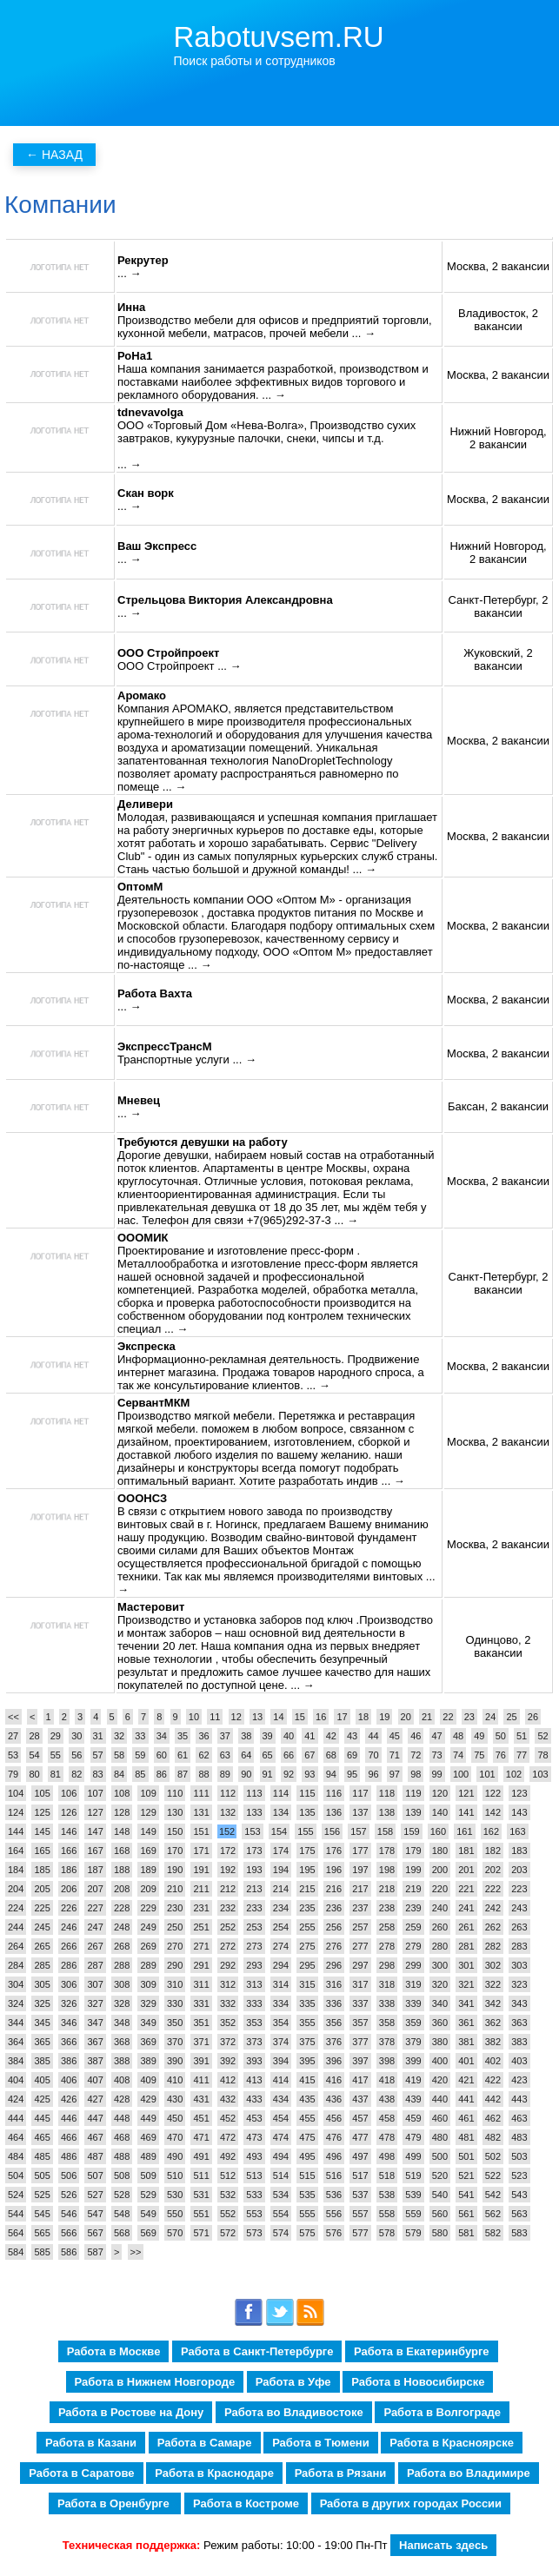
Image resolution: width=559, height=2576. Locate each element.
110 (175, 1793)
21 (427, 1717)
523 (519, 2175)
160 (438, 1831)
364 (15, 2041)
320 (440, 1984)
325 (42, 2003)
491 (201, 2156)
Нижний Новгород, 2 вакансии (497, 438)
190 (175, 1869)
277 (360, 1946)
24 (490, 1717)
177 (360, 1850)
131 (201, 1812)
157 (358, 1831)
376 (334, 2041)
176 (334, 1850)
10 (194, 1717)
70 (373, 1755)
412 (228, 2080)
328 (122, 2003)
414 (281, 2080)
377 (360, 2041)
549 (148, 2213)
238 (387, 1908)
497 (360, 2156)
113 (254, 1793)
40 (288, 1736)
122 (493, 1793)
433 (254, 2099)
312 (228, 1984)
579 (413, 2233)
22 (448, 1717)
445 (42, 2118)
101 (487, 1774)
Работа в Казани (90, 2442)
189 (148, 1869)
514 (281, 2175)
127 (95, 1812)
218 (387, 1889)
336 (334, 2003)
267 (95, 1946)
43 (352, 1736)
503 (519, 2156)
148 (122, 1831)
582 (493, 2233)
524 (15, 2194)
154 (279, 1831)
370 (175, 2041)
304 (15, 1984)
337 (360, 2003)
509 (148, 2175)
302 (493, 1965)
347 (95, 2022)
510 (175, 2175)
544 (15, 2213)
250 (175, 1927)
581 (466, 2233)
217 (360, 1889)
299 (413, 1965)
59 (140, 1755)
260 (440, 1927)
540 (440, 2194)
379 (413, 2041)
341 (466, 2003)
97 (394, 1774)
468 (122, 2137)
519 (413, 2175)
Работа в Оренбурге (114, 2503)
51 (521, 1736)
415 (307, 2080)
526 (69, 2194)
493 (254, 2156)
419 (413, 2080)
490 (175, 2156)
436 (334, 2099)
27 (13, 1736)
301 (466, 1965)
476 (334, 2137)
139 (413, 1812)
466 (69, 2137)
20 (406, 1717)
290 (175, 1965)
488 (122, 2156)
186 (69, 1869)
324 (15, 2003)
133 (254, 1812)
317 (360, 1984)
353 (254, 2022)
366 (69, 2041)
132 (228, 1812)
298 (387, 1965)
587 (95, 2252)
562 (493, 2213)
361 (466, 2022)
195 (307, 1869)
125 (42, 1812)
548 (122, 2213)
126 (69, 1812)
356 (334, 2022)
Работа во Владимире (468, 2473)
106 (69, 1793)
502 (493, 2156)
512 (228, 2175)
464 (15, 2137)
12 (236, 1717)
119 (413, 1793)
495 (307, 2156)
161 (464, 1831)
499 (413, 2156)
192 (228, 1869)
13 (257, 1717)
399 (413, 2061)
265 (42, 1946)
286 (69, 1965)
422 (493, 2080)
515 (307, 2175)
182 (493, 1850)
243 (519, 1908)
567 (95, 2233)
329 (148, 2003)
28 (34, 1736)
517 (360, 2175)
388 (122, 2061)
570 (175, 2233)
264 (15, 1946)
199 (413, 1869)
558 (387, 2213)
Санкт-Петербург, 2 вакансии (499, 606)
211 (201, 1889)
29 (55, 1736)
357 (360, 2022)
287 (95, 1965)
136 (334, 1812)
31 (98, 1736)
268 (122, 1946)
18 (363, 1717)
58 (119, 1755)
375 (307, 2041)
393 (254, 2061)
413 (254, 2080)
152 (227, 1831)
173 (254, 1850)
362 (493, 2022)
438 (387, 2099)
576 (334, 2233)
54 (34, 1755)
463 (519, 2118)
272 (228, 1946)
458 (387, 2118)
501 (466, 2156)
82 (76, 1774)
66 (288, 1755)
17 (341, 1717)
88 (203, 1774)
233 (254, 1908)
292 (228, 1965)
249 (148, 1927)
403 (519, 2061)
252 (228, 1927)
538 (387, 2194)
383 (519, 2041)
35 (182, 1736)
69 (352, 1755)
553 (254, 2213)
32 (119, 1736)
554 (281, 2213)
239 (413, 1908)
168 (122, 1850)
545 (42, 2213)
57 (98, 1755)
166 (69, 1850)
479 (413, 2137)
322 (493, 1984)
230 (175, 1908)
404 (15, 2080)
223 (519, 1889)
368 (122, 2041)
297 (360, 1965)
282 (493, 1946)
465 (42, 2137)
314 (281, 1984)
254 (281, 1927)
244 (15, 1927)
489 (148, 2156)
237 (360, 1908)
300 (440, 1965)
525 (42, 2194)
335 (307, 2003)
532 (228, 2194)
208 (122, 1889)
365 (42, 2041)
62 (203, 1755)
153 (252, 1831)
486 (69, 2156)
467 (95, 2137)
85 (140, 1774)
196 (334, 1869)
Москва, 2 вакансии (498, 266)
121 (466, 1793)
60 (161, 1755)
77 (521, 1755)
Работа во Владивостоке (293, 2412)
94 (331, 1774)
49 (479, 1736)
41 (309, 1736)
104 (15, 1793)
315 (307, 1984)
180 (440, 1850)
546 (69, 2213)
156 (332, 1831)
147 (95, 1831)
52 (542, 1736)
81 (55, 1774)
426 (69, 2099)
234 (281, 1908)
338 (387, 2003)
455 (307, 2118)
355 (307, 2022)
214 (281, 1889)
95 (352, 1774)
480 (440, 2137)
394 (281, 2061)
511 (201, 2175)
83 (98, 1774)
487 (95, 2156)
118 (387, 1793)
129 (148, 1812)
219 (413, 1889)
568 (122, 2233)
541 (466, 2194)
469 (148, 2137)
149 (148, 1831)
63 (225, 1755)
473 (254, 2137)
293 (254, 1965)
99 (437, 1774)
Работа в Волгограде (442, 2412)
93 (309, 1774)
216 (334, 1889)
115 (307, 1793)
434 (281, 2099)
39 (268, 1736)
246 (69, 1927)
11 (215, 1717)
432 (228, 2099)
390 (175, 2061)
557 (360, 2213)
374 (281, 2041)
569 (148, 2233)
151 (201, 1831)
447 (95, 2118)
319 (413, 1984)
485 (42, 2156)
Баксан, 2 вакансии (498, 1106)
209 (148, 1889)
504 (15, 2175)
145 (42, 1831)
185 (42, 1869)
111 (201, 1793)
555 (307, 2213)
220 (440, 1889)
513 (254, 2175)
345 (42, 2022)
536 (334, 2194)
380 (440, 2041)
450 (175, 2118)
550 (175, 2213)
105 (42, 1793)
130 (175, 1812)
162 (491, 1831)
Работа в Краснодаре (214, 2473)
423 (519, 2080)
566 (69, 2233)
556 (334, 2213)
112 (228, 1793)
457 (360, 2118)
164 (15, 1850)
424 (15, 2099)
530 (175, 2194)
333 (254, 2003)
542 (493, 2194)
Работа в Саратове (81, 2473)
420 (440, 2080)
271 (201, 1946)
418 (387, 2080)
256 (334, 1927)
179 (413, 1850)
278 (387, 1946)
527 (95, 2194)
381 (466, 2041)
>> (136, 2252)
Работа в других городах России (411, 2503)
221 (466, 1889)
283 (519, 1946)
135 (307, 1812)
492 (228, 2156)
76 (501, 1755)
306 (69, 1984)
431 (201, 2099)
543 (519, 2194)
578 (387, 2233)
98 (415, 1774)
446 (69, 2118)
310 (175, 1984)
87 (182, 1774)
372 (228, 2041)
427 (95, 2099)
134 (281, 1812)
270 (175, 1946)
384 (15, 2061)
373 (254, 2041)
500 (440, 2156)
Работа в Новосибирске (417, 2381)
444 (15, 2118)
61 (182, 1755)
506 (69, 2175)
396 (334, 2061)
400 (440, 2061)
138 (387, 1812)
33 (140, 1736)
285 (42, 1965)
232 (228, 1908)
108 (122, 1793)
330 (175, 2003)
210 (175, 1889)
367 (95, 2041)
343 (519, 2003)
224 (15, 1908)
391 (201, 2061)
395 (307, 2061)
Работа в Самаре (204, 2442)
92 (288, 1774)
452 (228, 2118)
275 (307, 1946)
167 (95, 1850)
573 (254, 2233)
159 (411, 1831)
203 (519, 1869)
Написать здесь (443, 2545)
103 (540, 1774)
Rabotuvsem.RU (279, 37)
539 (413, 2194)
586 (69, 2252)
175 (307, 1850)
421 (466, 2080)
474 (281, 2137)
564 (15, 2233)
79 (13, 1774)
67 (309, 1755)
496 (334, 2156)
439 (413, 2099)
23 (469, 1717)
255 (307, 1927)
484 (15, 2156)
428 (122, 2099)
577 (360, 2233)
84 (119, 1774)
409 (148, 2080)
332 (228, 2003)
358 (387, 2022)
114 (281, 1793)
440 (440, 2099)
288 (122, 1965)
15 (300, 1717)
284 (15, 1965)
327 (95, 2003)
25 (511, 1717)
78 (542, 1755)
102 (514, 1774)
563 (519, 2213)
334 (281, 2003)
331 (201, 2003)
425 (42, 2099)
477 (360, 2137)
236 (334, 1908)
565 (42, 2233)
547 (95, 2213)
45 (394, 1736)
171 (201, 1850)
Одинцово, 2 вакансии (498, 1646)
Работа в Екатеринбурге (421, 2351)
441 (466, 2099)
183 (519, 1850)
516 (334, 2175)
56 (76, 1755)
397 (360, 2061)
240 (440, 1908)
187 (95, 1869)
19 (384, 1717)
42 (331, 1736)
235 (307, 1908)
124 (15, 1812)
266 (69, 1946)
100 (461, 1774)
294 (281, 1965)
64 (246, 1755)
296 (334, 1965)
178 (387, 1850)
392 (228, 2061)
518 (387, 2175)
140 (440, 1812)
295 (307, 1965)
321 (466, 1984)
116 (334, 1793)
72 (415, 1755)
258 (387, 1927)
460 (440, 2118)
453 (254, 2118)
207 (95, 1889)
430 (175, 2099)
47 (437, 1736)
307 (95, 1984)
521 (466, 2175)
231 (201, 1908)
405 (42, 2080)
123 (519, 1793)
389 (148, 2061)
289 (148, 1965)
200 (440, 1869)
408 (122, 2080)
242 (493, 1908)
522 (493, 2175)
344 (15, 2022)
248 (122, 1927)
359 (413, 2022)
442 (493, 2099)
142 (493, 1812)
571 (201, 2233)
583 (519, 2233)
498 (387, 2156)
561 (466, 2213)
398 (387, 2061)
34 (161, 1736)
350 (175, 2022)
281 (466, 1946)
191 (201, 1869)
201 (466, 1869)
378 (387, 2041)
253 (254, 1927)
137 (360, 1812)
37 (225, 1736)
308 (122, 1984)
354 (281, 2022)
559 (413, 2213)
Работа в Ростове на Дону (130, 2412)
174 (281, 1850)
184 (15, 1869)
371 (201, 2041)
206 (69, 1889)
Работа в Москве (114, 2351)
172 (228, 1850)
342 (493, 2003)
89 (225, 1774)
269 (148, 1946)
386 (69, 2061)
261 (466, 1927)
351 (201, 2022)
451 (201, 2118)
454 (281, 2118)
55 (55, 1755)
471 (201, 2137)
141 (466, 1812)
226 (69, 1908)
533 (254, 2194)
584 (15, 2252)
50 (501, 1736)
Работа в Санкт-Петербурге (257, 2351)
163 (517, 1831)
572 (228, 2233)
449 (148, 2118)
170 (175, 1850)
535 (307, 2194)
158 (385, 1831)
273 (254, 1946)
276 (334, 1946)
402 (493, 2061)
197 (360, 1869)
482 (493, 2137)
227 (95, 1908)
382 (493, 2041)
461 (466, 2118)
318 (387, 1984)
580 (440, 2233)
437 (360, 2099)
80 (34, 1774)
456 (334, 2118)
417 (360, 2080)
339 (413, 2003)
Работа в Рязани (341, 2473)
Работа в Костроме (246, 2503)
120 (440, 1793)
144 (15, 1831)
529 (148, 2194)
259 (413, 1927)
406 (69, 2080)
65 (268, 1755)
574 (281, 2233)
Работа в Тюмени (320, 2442)
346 (69, 2022)
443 (519, 2099)
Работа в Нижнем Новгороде (155, 2381)
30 (76, 1736)
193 (254, 1869)
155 (305, 1831)
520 (440, 2175)
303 (519, 1965)
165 (42, 1850)
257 (360, 1927)
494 (281, 2156)
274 (281, 1946)
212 (228, 1889)
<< (13, 1717)
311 (201, 1984)
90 (246, 1774)
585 (42, 2252)
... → (129, 273)
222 (493, 1889)
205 (42, 1889)
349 (148, 2022)
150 (175, 1831)
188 (122, 1869)
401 (466, 2061)
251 (201, 1927)
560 (440, 2213)
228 (122, 1908)
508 (122, 2175)
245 (42, 1927)
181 (466, 1850)
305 (42, 1984)
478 (387, 2137)
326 (69, 2003)
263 (519, 1927)
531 (201, 2194)
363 (519, 2022)
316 (334, 1984)
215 (307, 1889)
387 (95, 2061)
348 (122, 2022)
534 (281, 2194)
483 (519, 2137)
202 (493, 1869)
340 (440, 2003)
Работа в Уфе (293, 2381)
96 (373, 1774)
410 (175, 2080)
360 (440, 2022)
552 (228, 2213)
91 (268, 1774)
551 (201, 2213)
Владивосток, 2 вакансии (498, 320)
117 (360, 1793)
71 (394, 1755)
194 (281, 1869)
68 (331, 1755)
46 (415, 1736)
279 (413, 1946)
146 (69, 1831)
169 (148, 1850)
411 (201, 2080)
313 (254, 1984)
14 (278, 1717)
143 (519, 1812)
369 (148, 2041)
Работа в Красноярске (451, 2442)
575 (307, 2233)
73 (437, 1755)
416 (334, 2080)
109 (148, 1793)
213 (254, 1889)
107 (95, 1793)
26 (533, 1717)
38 (246, 1736)
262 (493, 1927)
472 (228, 2137)
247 (95, 1927)
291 (201, 1965)
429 (148, 2099)
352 (228, 2022)
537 (360, 2194)
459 (413, 2118)
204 (15, 1889)
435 (307, 2099)
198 (387, 1869)
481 (466, 2137)
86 (161, 1774)
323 (519, 1984)
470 (175, 2137)
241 (466, 1908)
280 (440, 1946)
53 (13, 1755)
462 (493, 2118)
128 (122, 1812)
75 (479, 1755)
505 (42, 2175)
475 (307, 2137)
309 (148, 1984)
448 (122, 2118)
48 (458, 1736)
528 (122, 2194)
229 (148, 1908)
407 (95, 2080)
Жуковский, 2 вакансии (497, 659)
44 (373, 1736)
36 (203, 1736)
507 (95, 2175)
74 (458, 1755)
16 (321, 1717)
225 (42, 1908)
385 (42, 2061)
